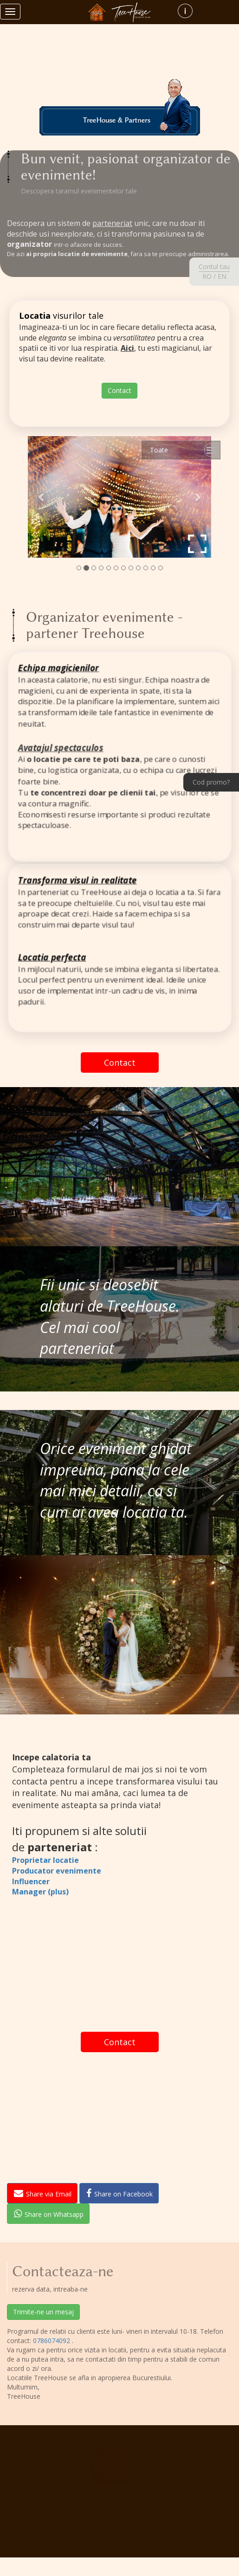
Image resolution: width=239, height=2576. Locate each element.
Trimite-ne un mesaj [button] (43, 2311)
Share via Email (42, 2193)
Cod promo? (211, 782)
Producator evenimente (56, 1871)
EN (222, 276)
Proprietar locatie (45, 1860)
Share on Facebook (119, 2193)
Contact (119, 390)
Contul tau (214, 266)
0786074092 (51, 2340)
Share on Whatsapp (49, 2214)
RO (207, 276)
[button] (41, 497)
